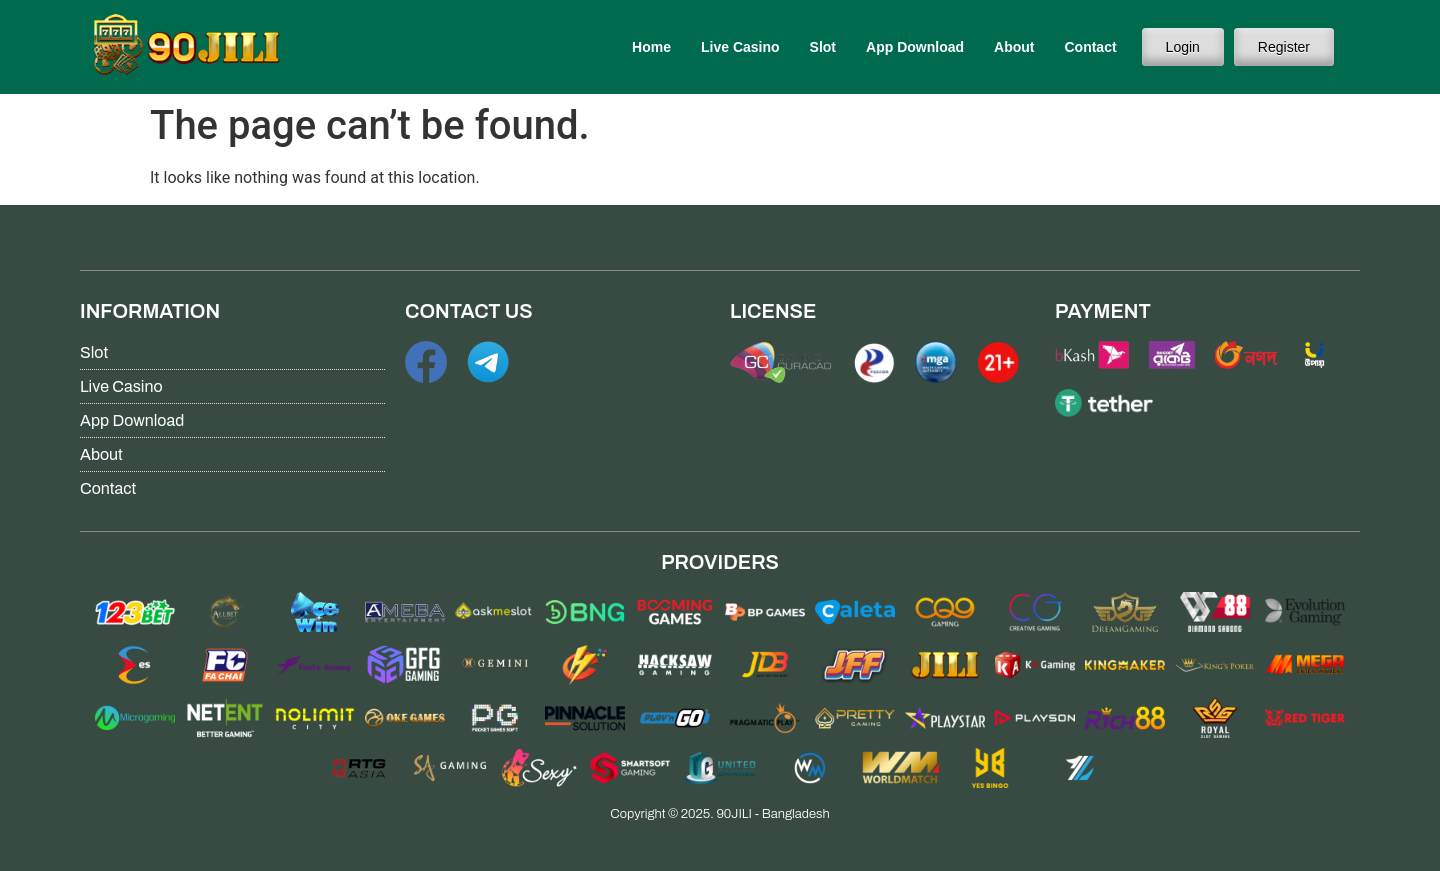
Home (651, 47)
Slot (823, 47)
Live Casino (740, 47)
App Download (915, 47)
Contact (1090, 47)
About (1014, 47)
